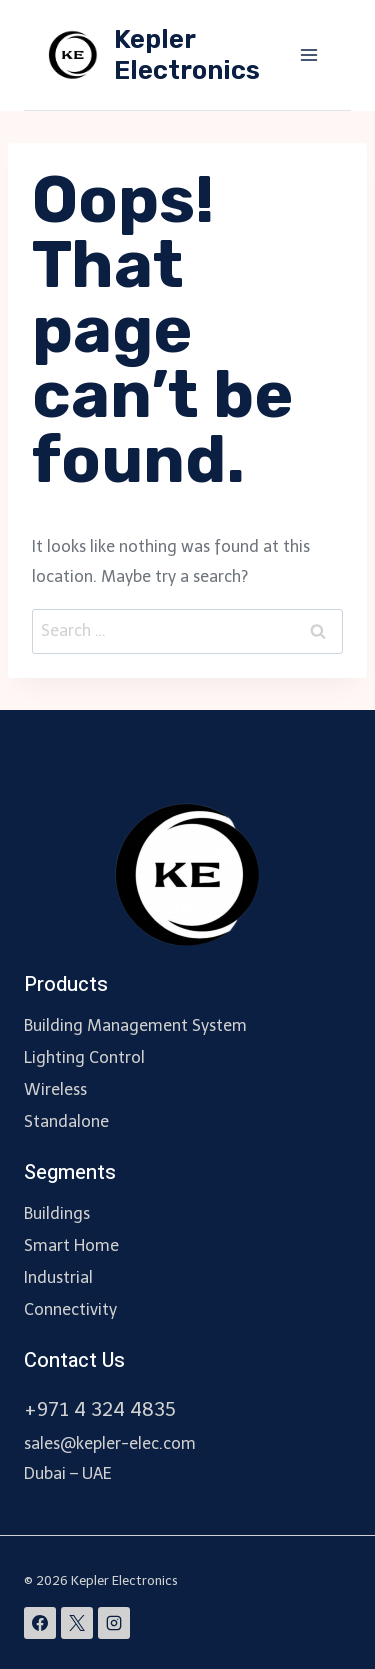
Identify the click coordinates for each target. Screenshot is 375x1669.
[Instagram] (114, 1623)
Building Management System (135, 1025)
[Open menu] (308, 54)
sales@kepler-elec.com (110, 1443)
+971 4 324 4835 (100, 1409)
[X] (77, 1623)
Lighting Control (84, 1057)
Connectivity (70, 1309)
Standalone (66, 1121)
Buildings (57, 1213)
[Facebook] (40, 1623)
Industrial (58, 1277)
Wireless (55, 1089)
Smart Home (71, 1245)
